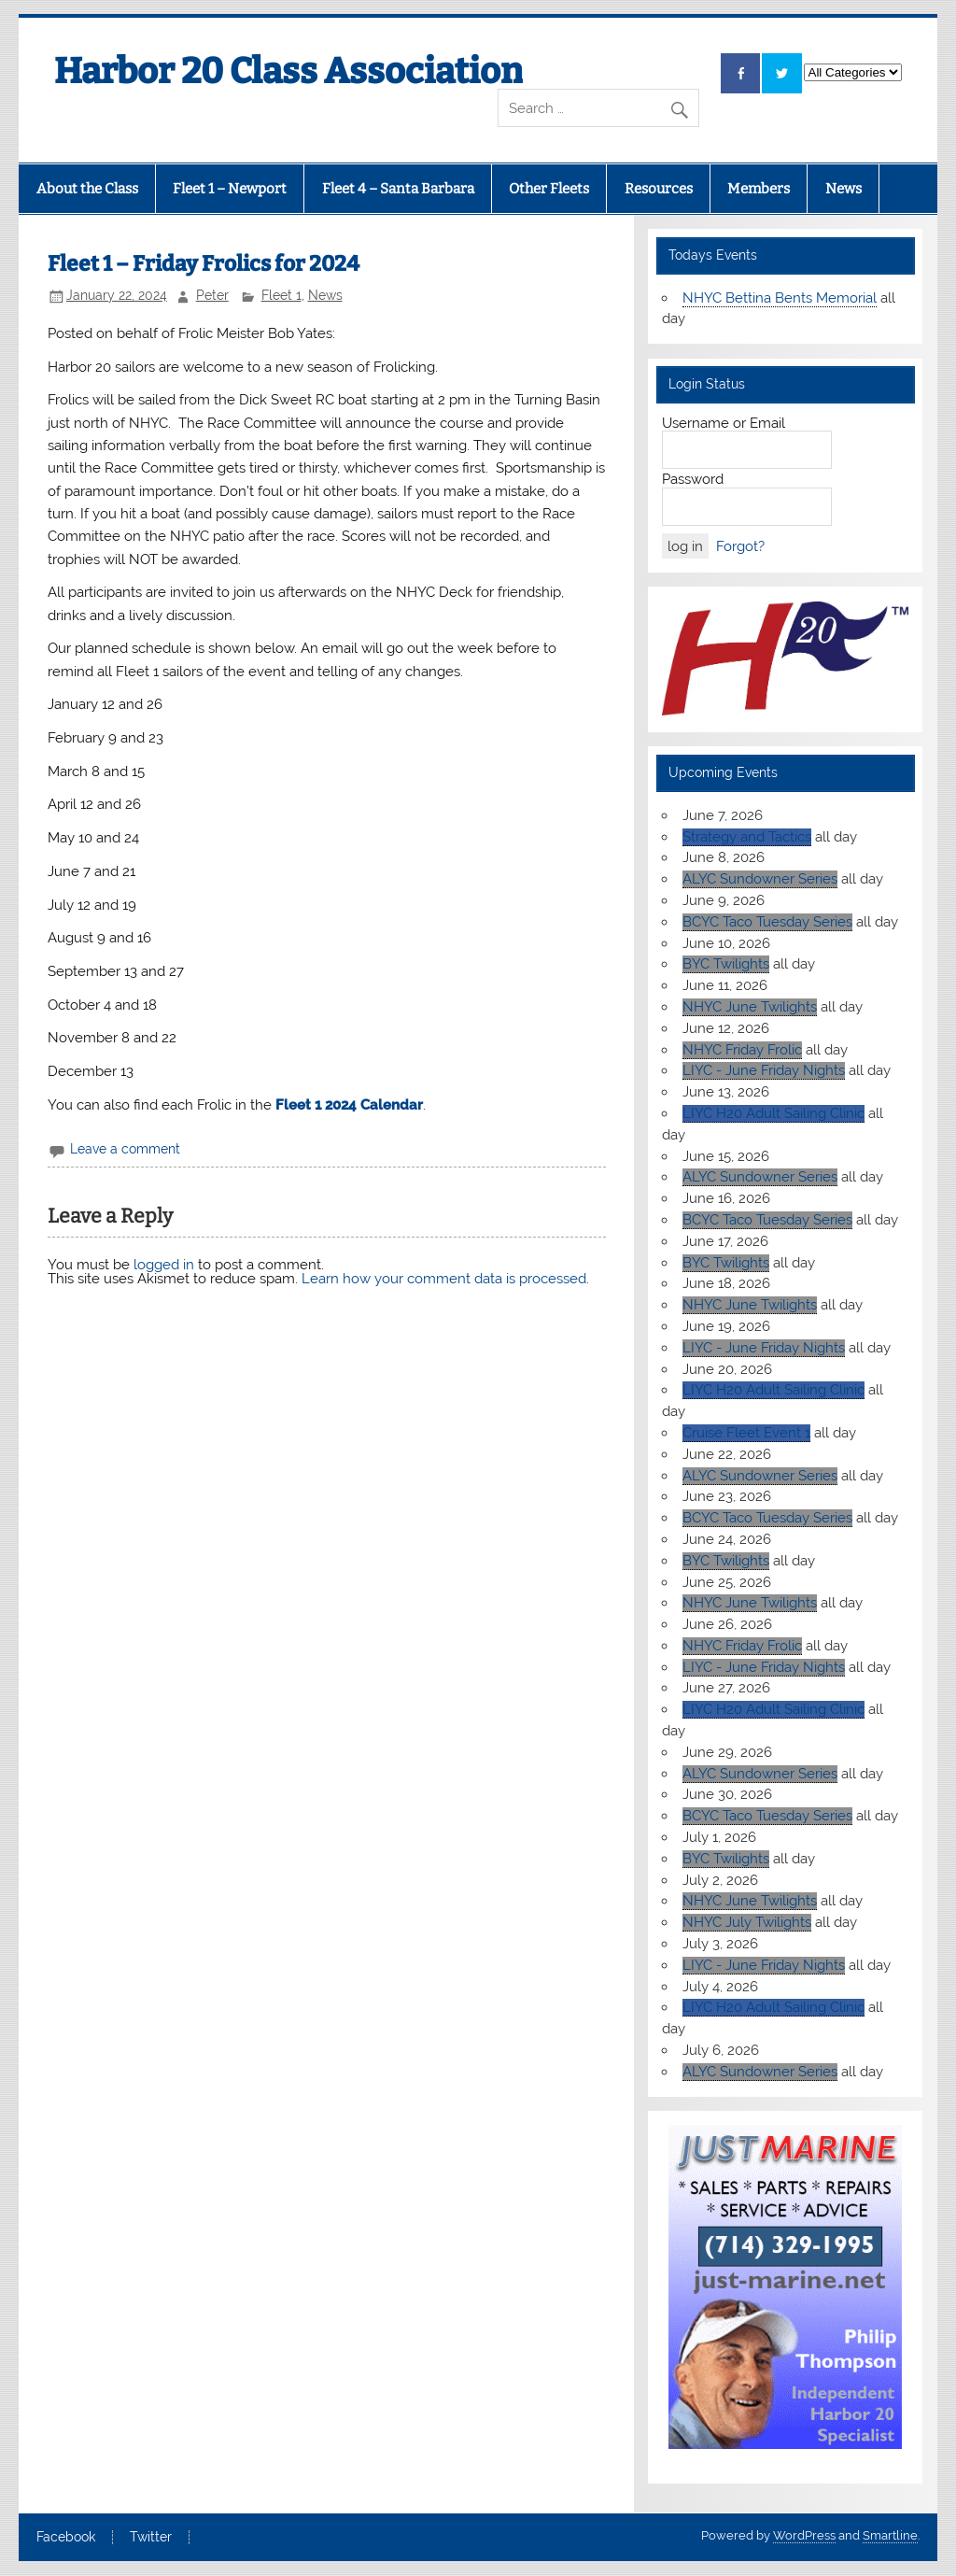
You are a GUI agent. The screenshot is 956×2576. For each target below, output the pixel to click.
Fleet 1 (281, 295)
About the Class (87, 188)
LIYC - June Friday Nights (763, 1070)
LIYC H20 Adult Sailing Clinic (773, 1113)
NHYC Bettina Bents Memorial (779, 298)
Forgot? (740, 546)
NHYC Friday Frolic (742, 1049)
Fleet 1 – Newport (230, 188)
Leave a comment (125, 1148)
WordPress (804, 2535)
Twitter (151, 2537)
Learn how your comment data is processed (444, 1278)
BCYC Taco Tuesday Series (767, 921)
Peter (212, 295)
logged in (164, 1264)
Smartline (890, 2535)
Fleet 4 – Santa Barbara (398, 188)
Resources (659, 188)
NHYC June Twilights (749, 1006)
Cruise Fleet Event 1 (746, 1432)
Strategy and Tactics (746, 836)
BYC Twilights (725, 963)
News (843, 188)
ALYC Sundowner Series (759, 878)
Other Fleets (549, 188)
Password (693, 479)
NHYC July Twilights (746, 1922)
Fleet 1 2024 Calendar (349, 1105)
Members (758, 188)
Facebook (65, 2537)
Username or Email (723, 423)
